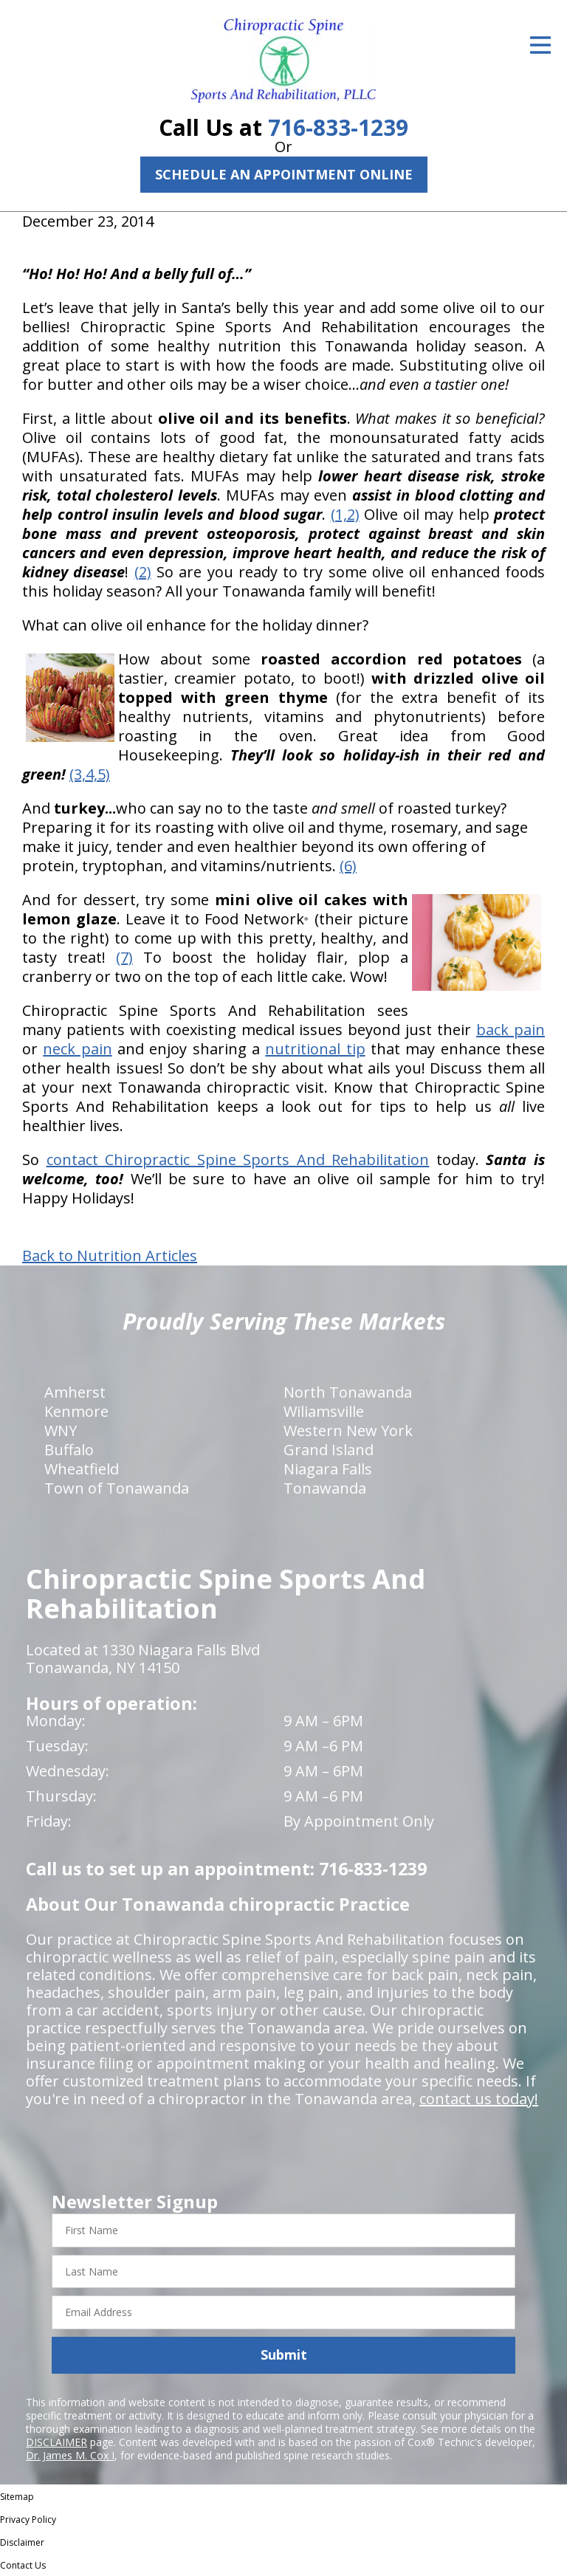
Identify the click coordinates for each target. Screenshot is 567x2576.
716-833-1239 (338, 127)
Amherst (75, 1392)
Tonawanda (325, 1488)
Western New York (348, 1430)
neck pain (77, 1049)
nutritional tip (315, 1049)
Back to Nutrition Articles (109, 1255)
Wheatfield (81, 1469)
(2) (142, 572)
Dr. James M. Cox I (70, 2455)
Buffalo (69, 1450)
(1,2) (345, 514)
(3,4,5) (89, 774)
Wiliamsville (324, 1411)
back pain (510, 1030)
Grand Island (329, 1450)
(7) (124, 957)
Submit (284, 2354)
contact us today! (478, 2099)
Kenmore (76, 1411)
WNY (60, 1430)
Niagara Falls (328, 1469)
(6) (348, 866)
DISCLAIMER (56, 2442)
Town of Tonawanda (116, 1488)
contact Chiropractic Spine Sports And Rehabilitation (238, 1159)
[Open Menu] (540, 45)
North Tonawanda (348, 1392)
